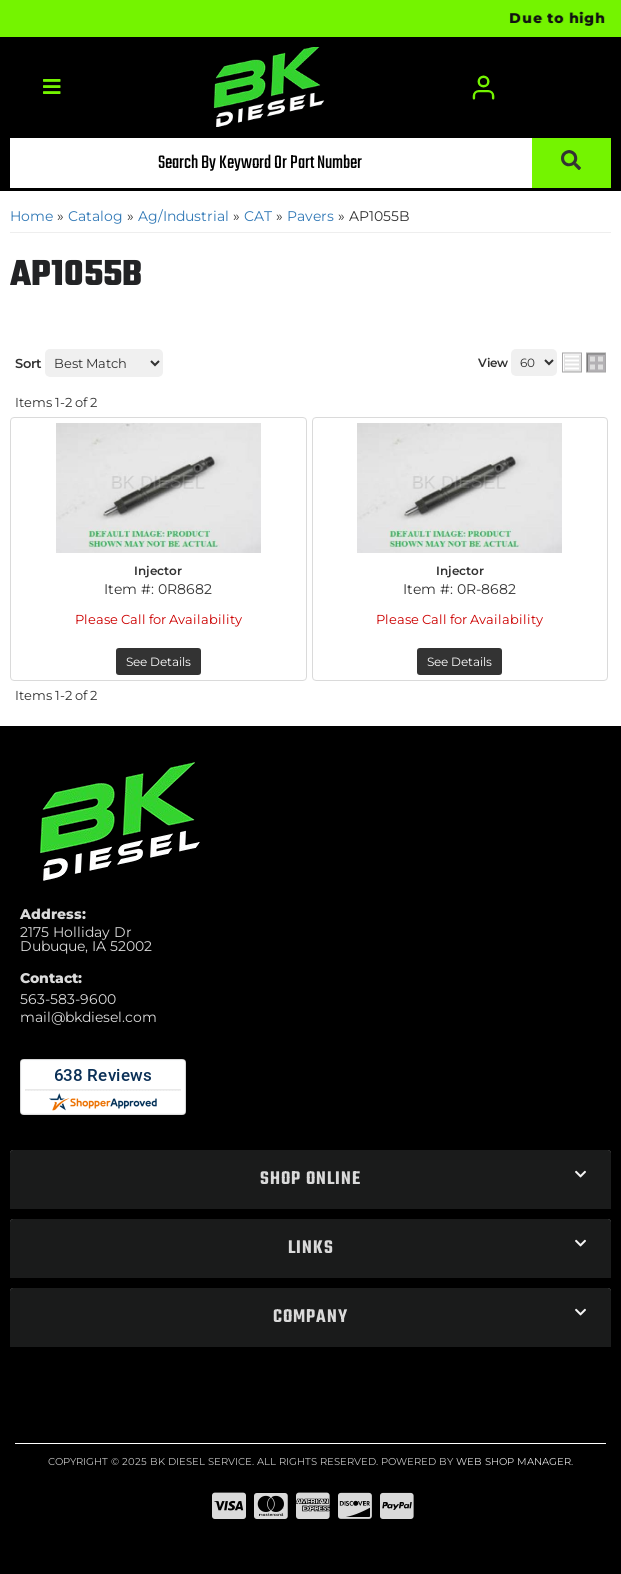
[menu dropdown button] (51, 87)
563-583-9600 (68, 999)
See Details (158, 661)
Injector (158, 570)
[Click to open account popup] (484, 87)
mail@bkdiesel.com (88, 1017)
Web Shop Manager (513, 1461)
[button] (310, 163)
